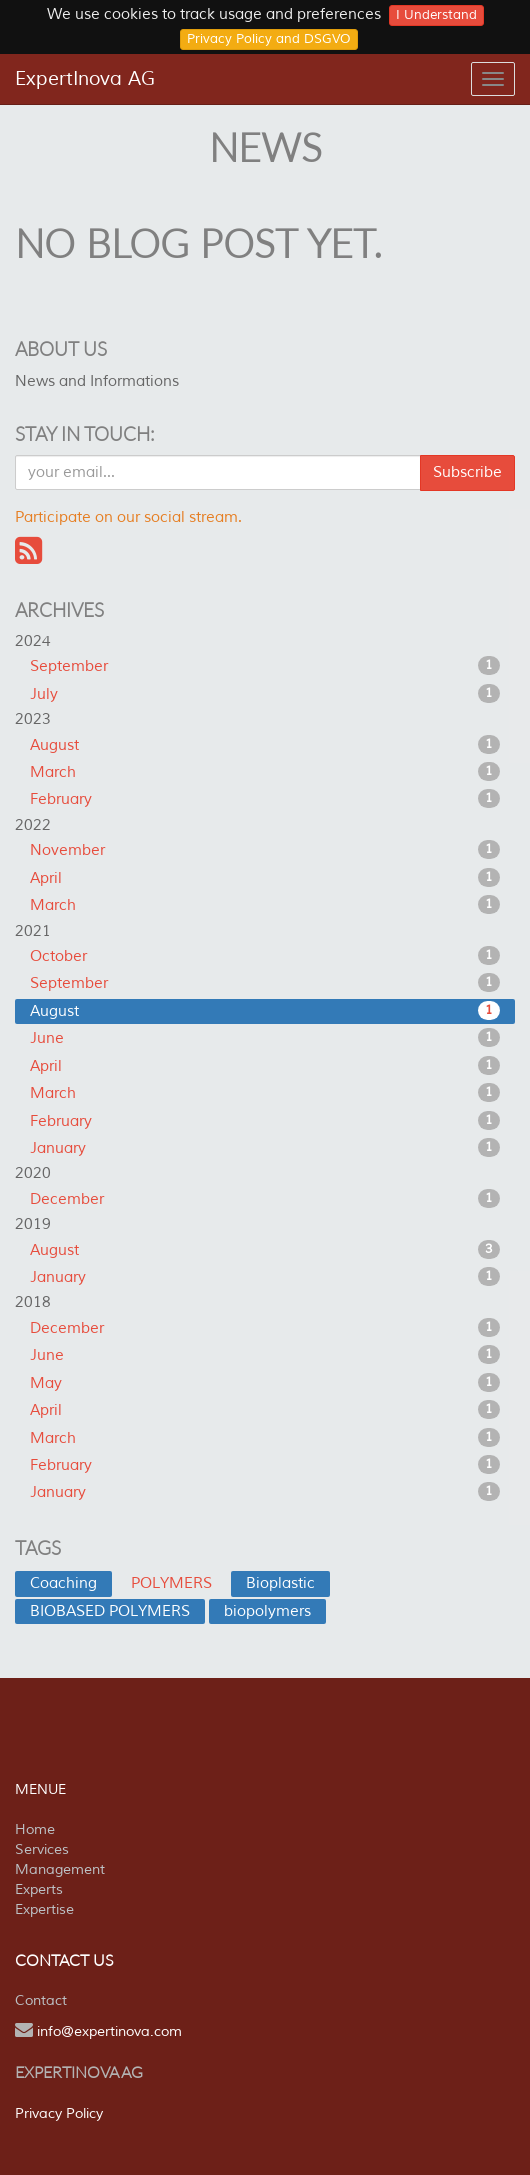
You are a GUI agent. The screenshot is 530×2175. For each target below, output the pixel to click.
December (265, 1199)
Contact (41, 2000)
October (265, 956)
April (265, 878)
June (265, 1038)
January (265, 1148)
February (265, 799)
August (265, 745)
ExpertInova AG (85, 79)
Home (35, 1829)
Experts (39, 1889)
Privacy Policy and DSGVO (269, 39)
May (265, 1383)
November (265, 850)
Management (60, 1869)
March (265, 772)
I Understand (436, 15)
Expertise (44, 1909)
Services (42, 1849)
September (265, 666)
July (265, 694)
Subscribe (467, 472)
